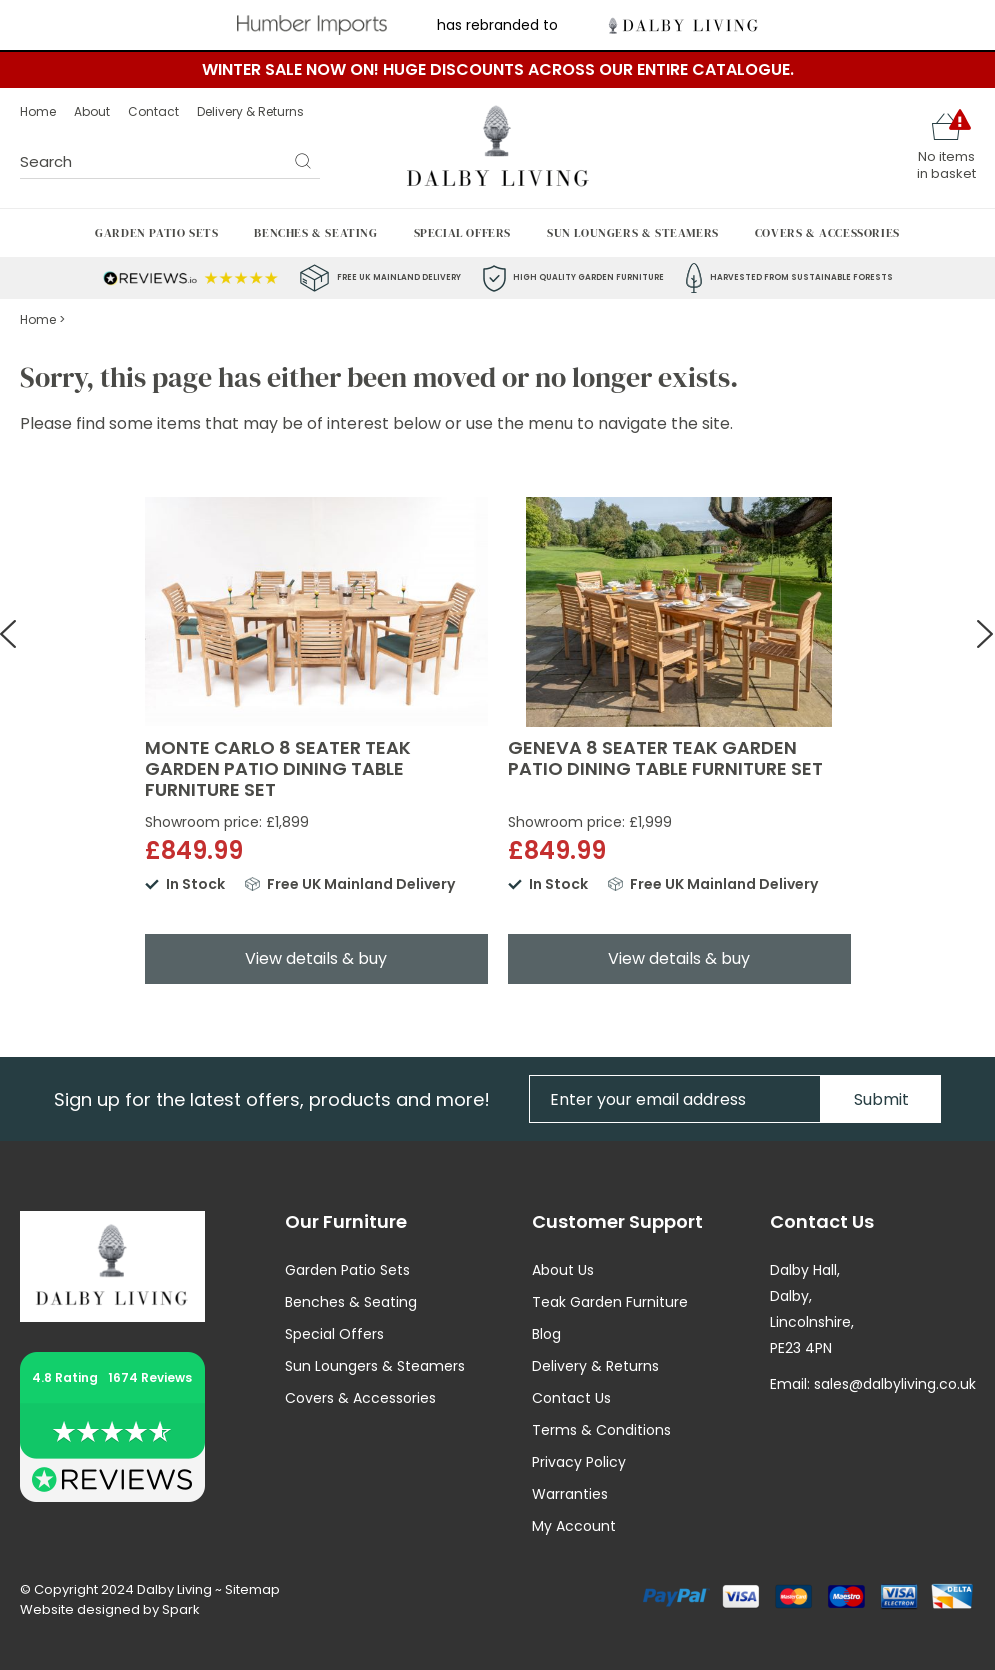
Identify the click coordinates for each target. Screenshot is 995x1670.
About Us (563, 1270)
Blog (546, 1334)
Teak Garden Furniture (610, 1302)
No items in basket (946, 165)
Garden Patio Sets (156, 233)
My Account (574, 1526)
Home (38, 111)
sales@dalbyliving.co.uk (895, 1384)
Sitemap (252, 1589)
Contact (153, 111)
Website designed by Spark (110, 1609)
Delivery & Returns (250, 111)
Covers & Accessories (827, 233)
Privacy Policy (579, 1462)
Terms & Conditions (601, 1430)
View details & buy (316, 958)
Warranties (570, 1494)
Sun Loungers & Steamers (633, 233)
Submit (881, 1099)
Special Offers (462, 233)
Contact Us (571, 1398)
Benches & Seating (315, 233)
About (92, 111)
